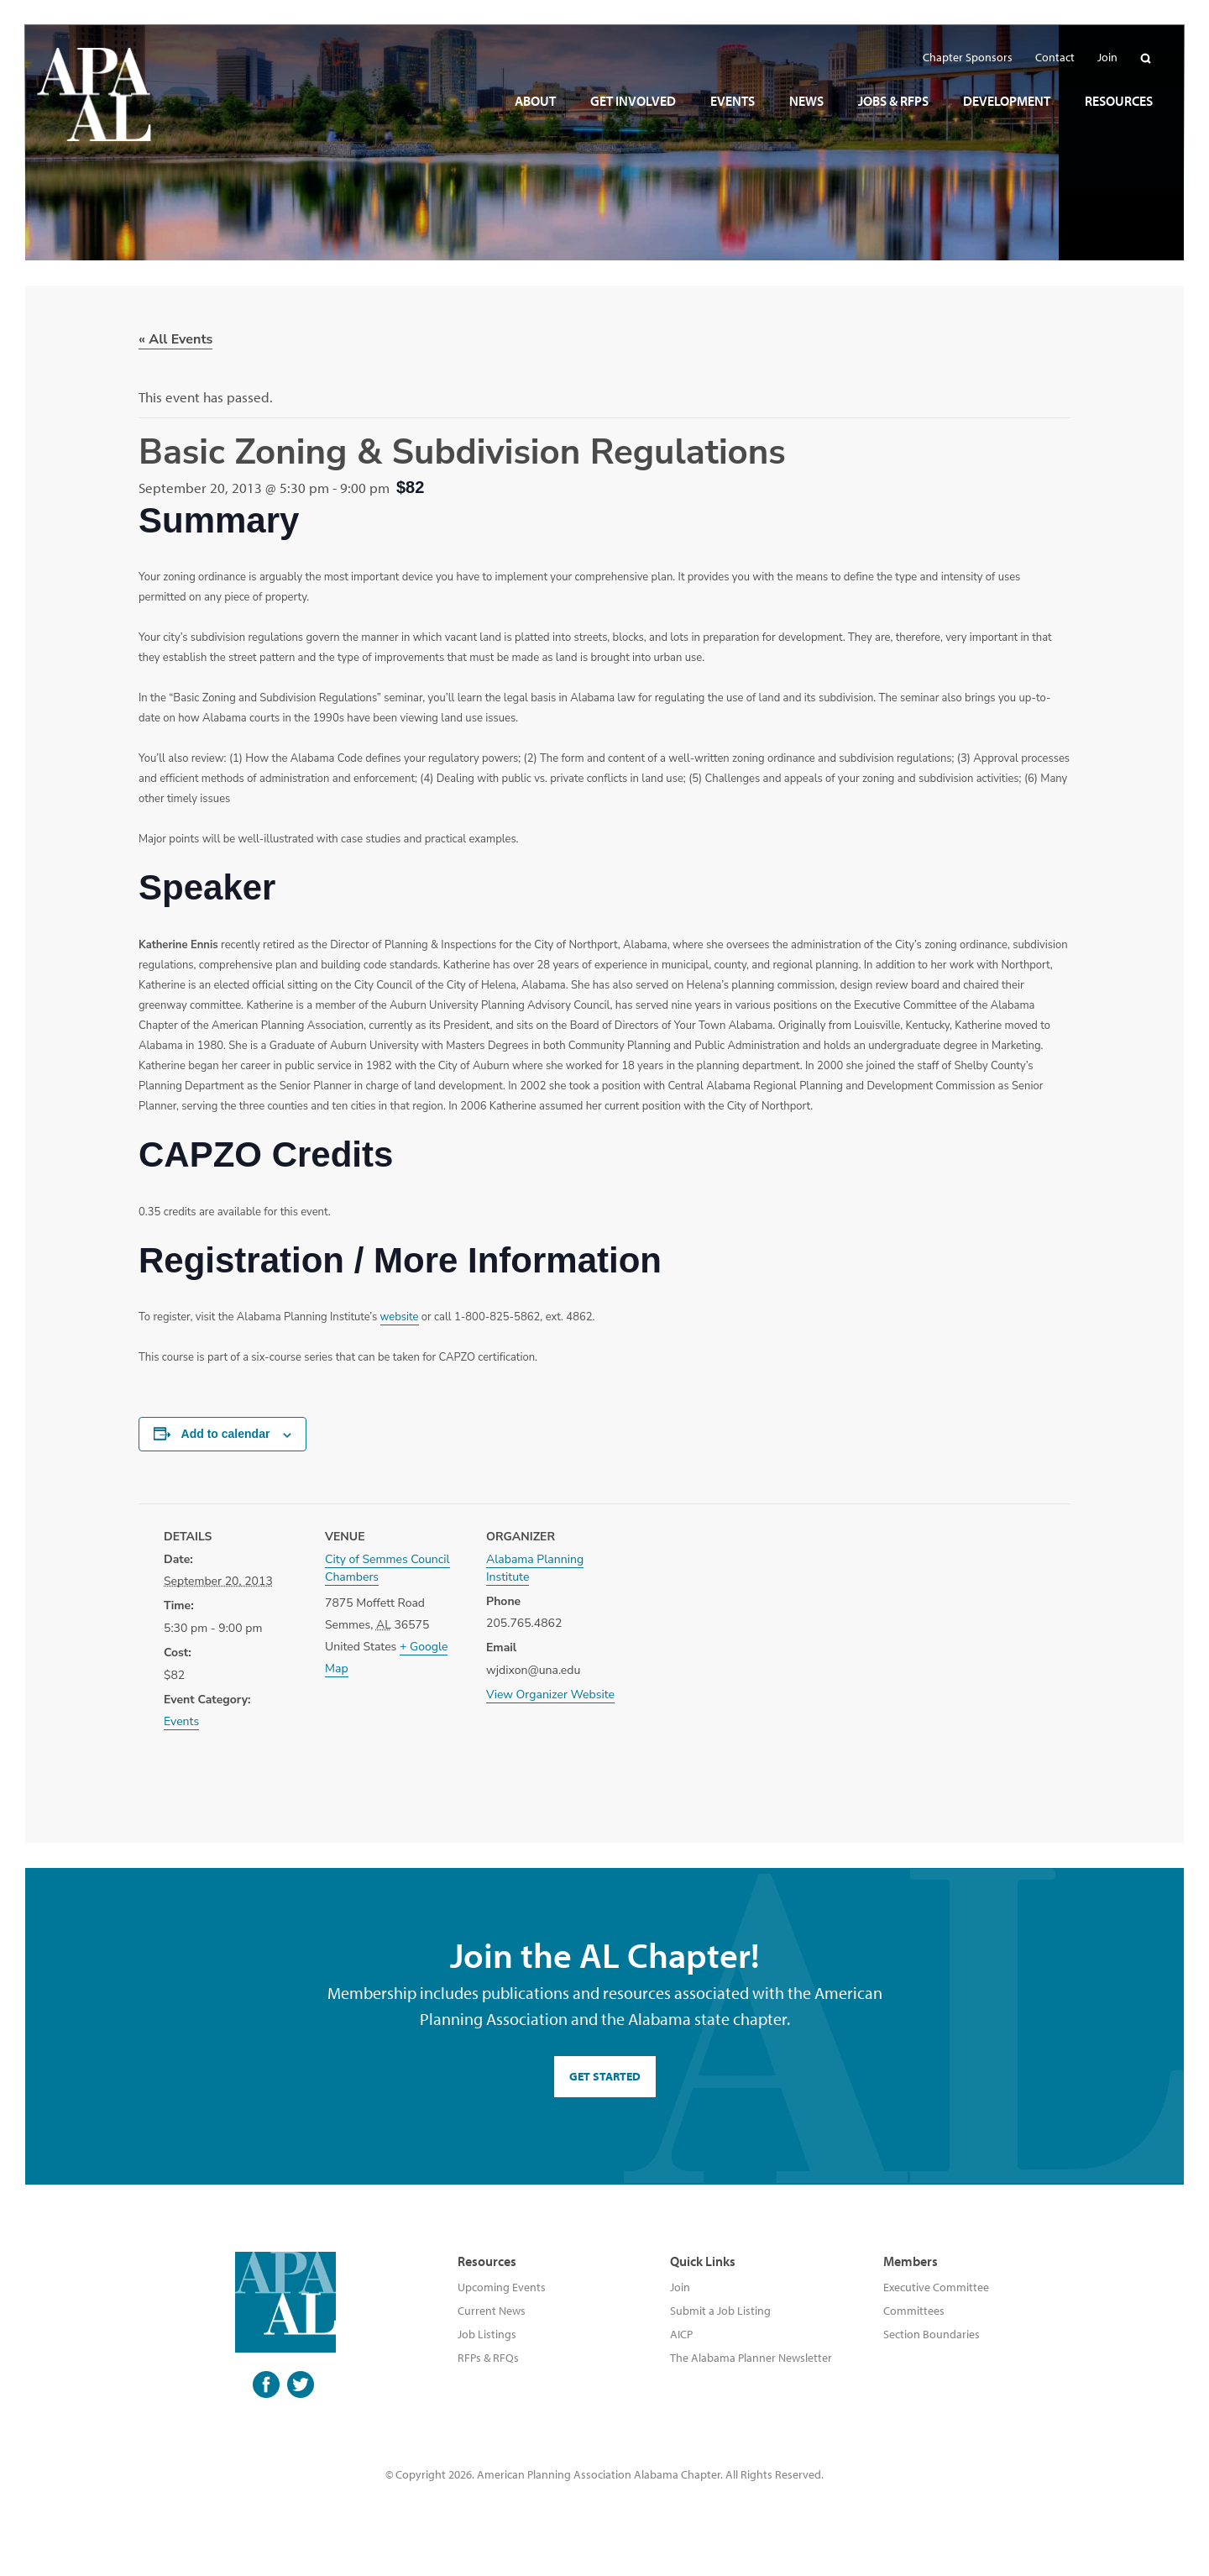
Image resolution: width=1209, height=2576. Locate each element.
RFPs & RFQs (488, 2357)
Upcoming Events (502, 2287)
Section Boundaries (931, 2334)
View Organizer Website (550, 1694)
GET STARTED (605, 2076)
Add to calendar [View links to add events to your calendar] (225, 1433)
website (399, 1317)
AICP (681, 2334)
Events (181, 1721)
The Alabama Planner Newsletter (751, 2357)
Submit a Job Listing (720, 2310)
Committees (914, 2310)
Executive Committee (936, 2287)
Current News (492, 2310)
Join (680, 2287)
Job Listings (487, 2334)
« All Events (175, 339)
